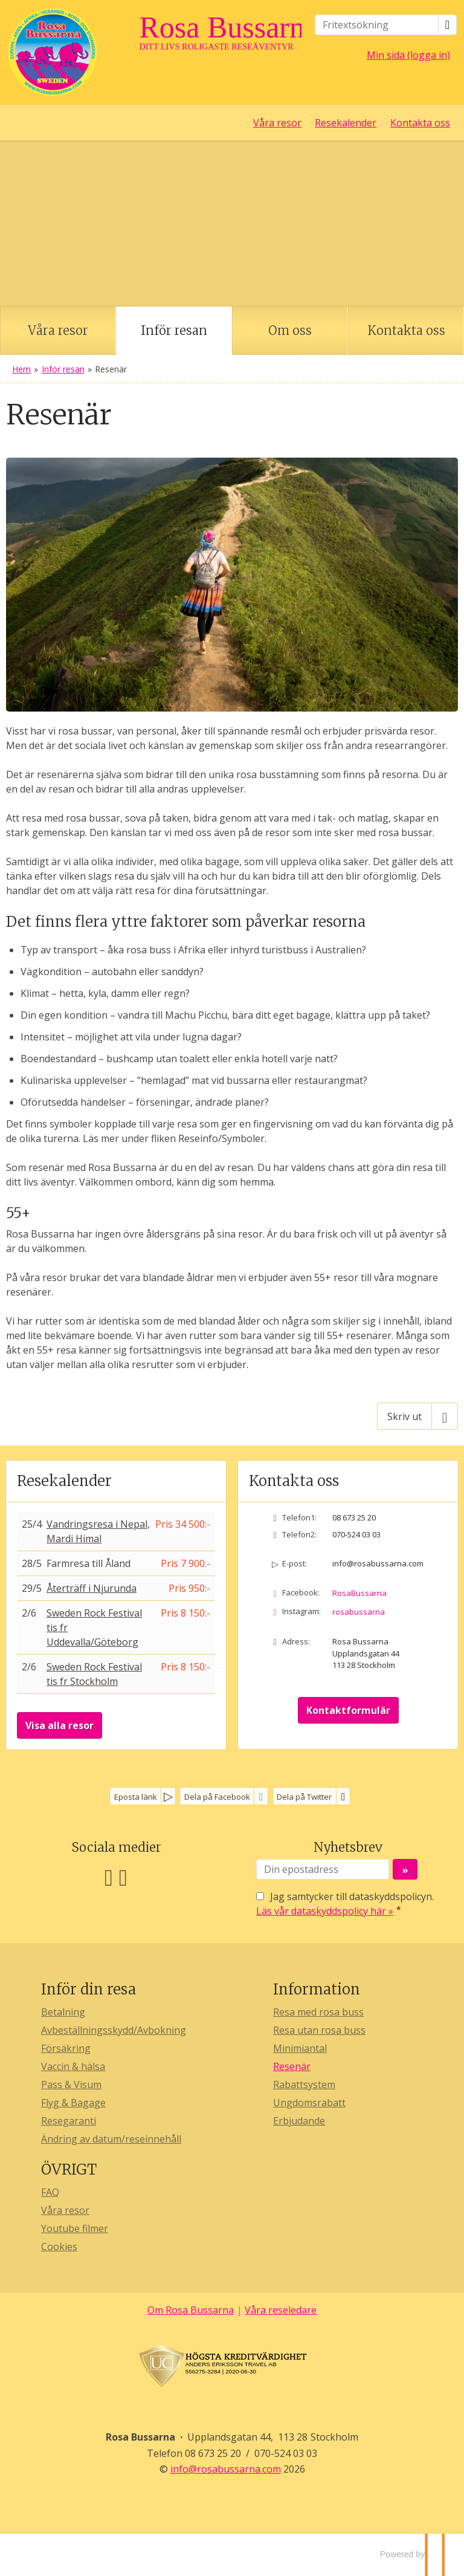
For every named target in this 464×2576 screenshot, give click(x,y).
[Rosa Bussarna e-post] (225, 2469)
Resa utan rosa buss (319, 2030)
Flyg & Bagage (73, 2102)
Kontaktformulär (348, 1710)
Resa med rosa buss (318, 2012)
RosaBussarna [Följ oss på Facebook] (359, 1593)
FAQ (50, 2192)
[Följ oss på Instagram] (123, 1875)
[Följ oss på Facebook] (109, 1875)
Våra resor (277, 122)
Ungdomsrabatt (309, 2102)
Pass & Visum (71, 2084)
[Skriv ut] (417, 1416)
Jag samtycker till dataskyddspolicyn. (345, 1904)
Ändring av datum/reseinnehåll (111, 2139)
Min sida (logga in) (408, 55)
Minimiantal (300, 2048)
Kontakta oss (420, 122)
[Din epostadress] (322, 1869)
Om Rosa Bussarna (190, 2310)
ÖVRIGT (69, 2169)
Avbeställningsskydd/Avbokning (113, 2030)
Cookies (59, 2246)
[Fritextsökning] (377, 25)
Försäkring (66, 2048)
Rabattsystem (304, 2084)
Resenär (292, 2066)
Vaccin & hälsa (73, 2066)
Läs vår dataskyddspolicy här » (324, 1911)
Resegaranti (68, 2120)
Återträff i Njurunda (92, 1588)
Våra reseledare (281, 2310)
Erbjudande (299, 2120)
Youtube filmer (74, 2228)
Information (316, 1989)
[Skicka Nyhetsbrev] (405, 1869)
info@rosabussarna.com (378, 1563)
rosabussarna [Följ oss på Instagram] (358, 1611)
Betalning (63, 2012)
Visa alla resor (59, 1725)
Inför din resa (88, 1989)
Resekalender (345, 122)
